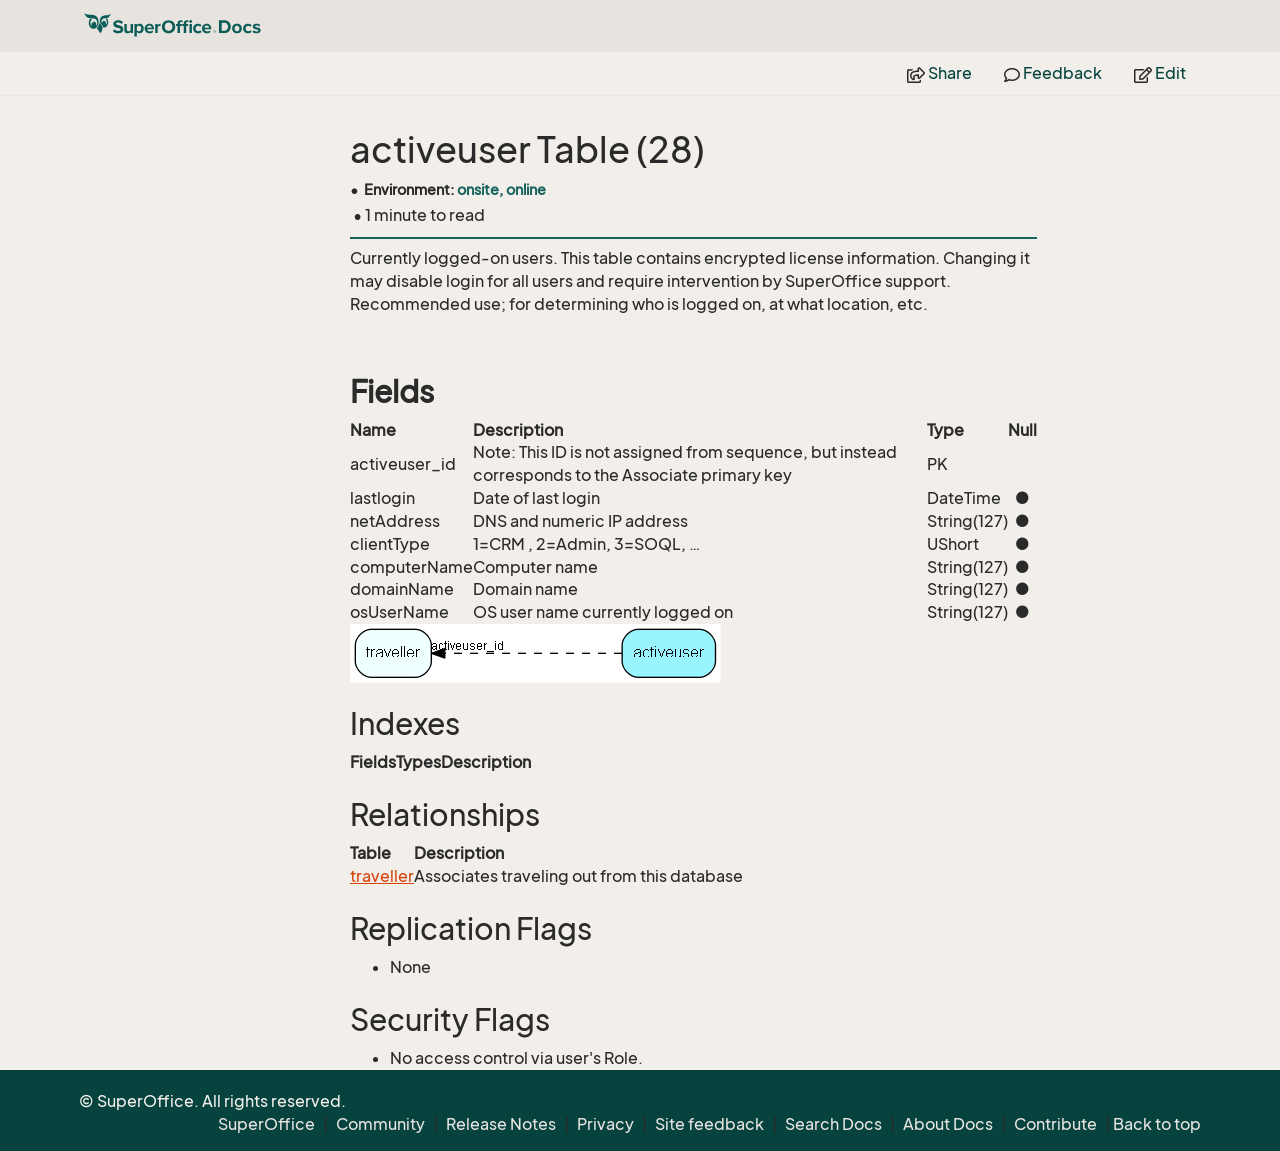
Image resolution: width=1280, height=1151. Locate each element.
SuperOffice (266, 1124)
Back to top (1157, 1124)
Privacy (605, 1124)
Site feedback (709, 1124)
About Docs (948, 1124)
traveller (382, 876)
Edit (1160, 73)
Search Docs (833, 1124)
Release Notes (501, 1124)
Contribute (1055, 1124)
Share (939, 73)
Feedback (1053, 73)
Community (380, 1124)
